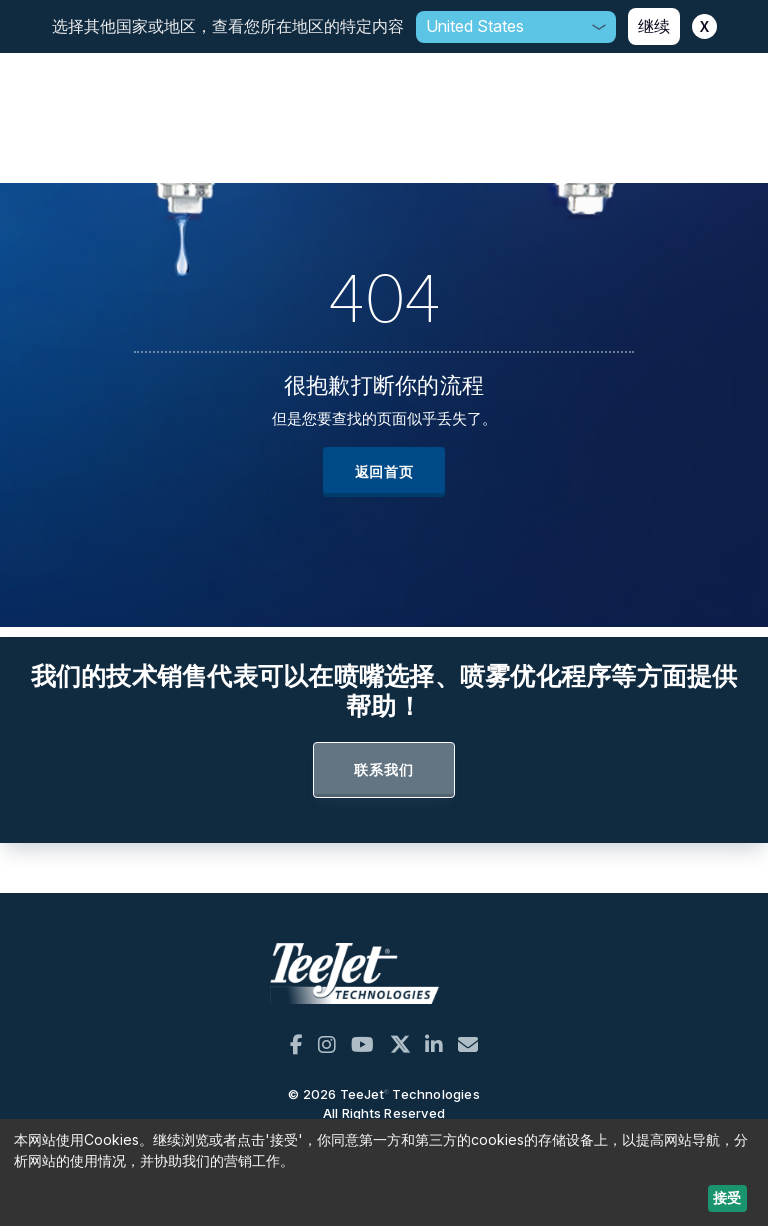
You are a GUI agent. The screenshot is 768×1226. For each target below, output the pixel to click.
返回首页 (384, 471)
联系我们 (383, 769)
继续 (654, 26)
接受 (727, 1197)
